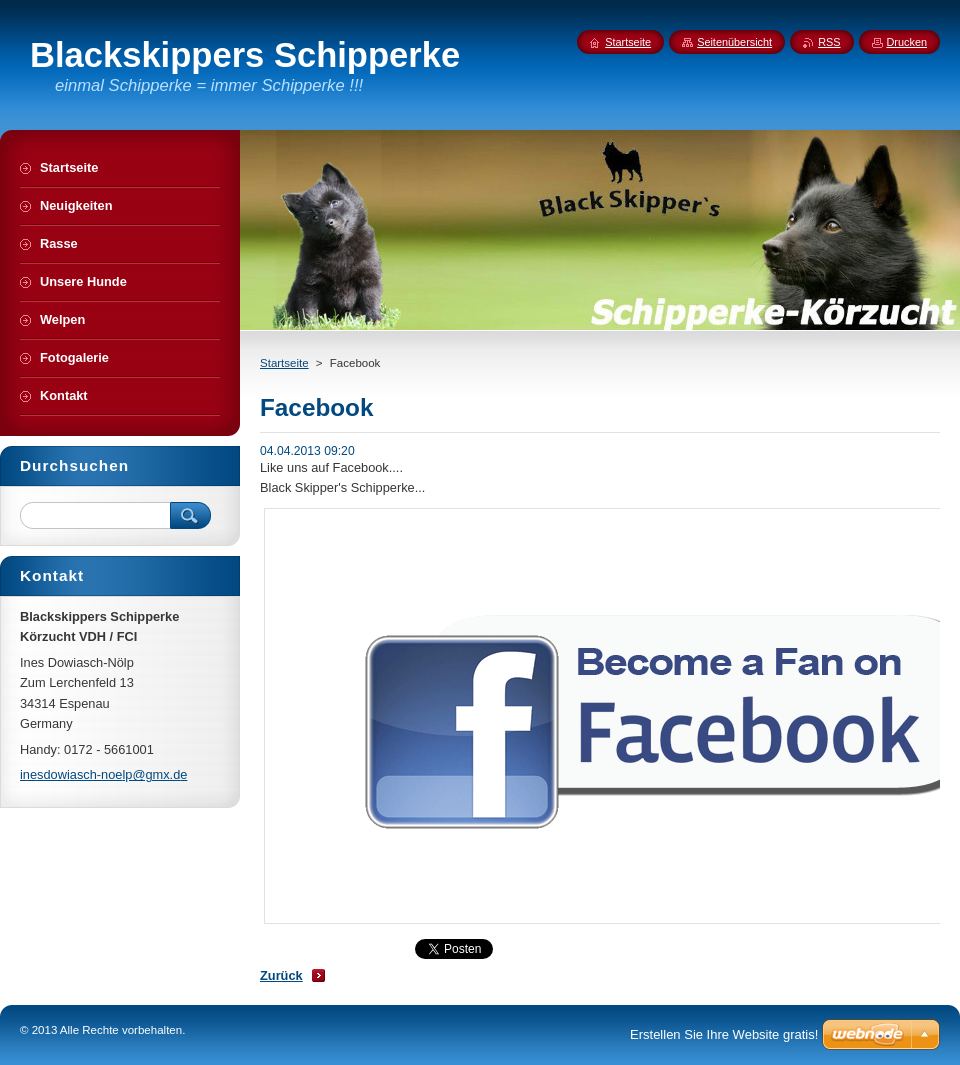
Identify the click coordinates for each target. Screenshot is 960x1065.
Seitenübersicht (734, 42)
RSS (829, 42)
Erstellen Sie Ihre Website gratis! (724, 1034)
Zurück (281, 975)
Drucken (907, 42)
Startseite (284, 363)
